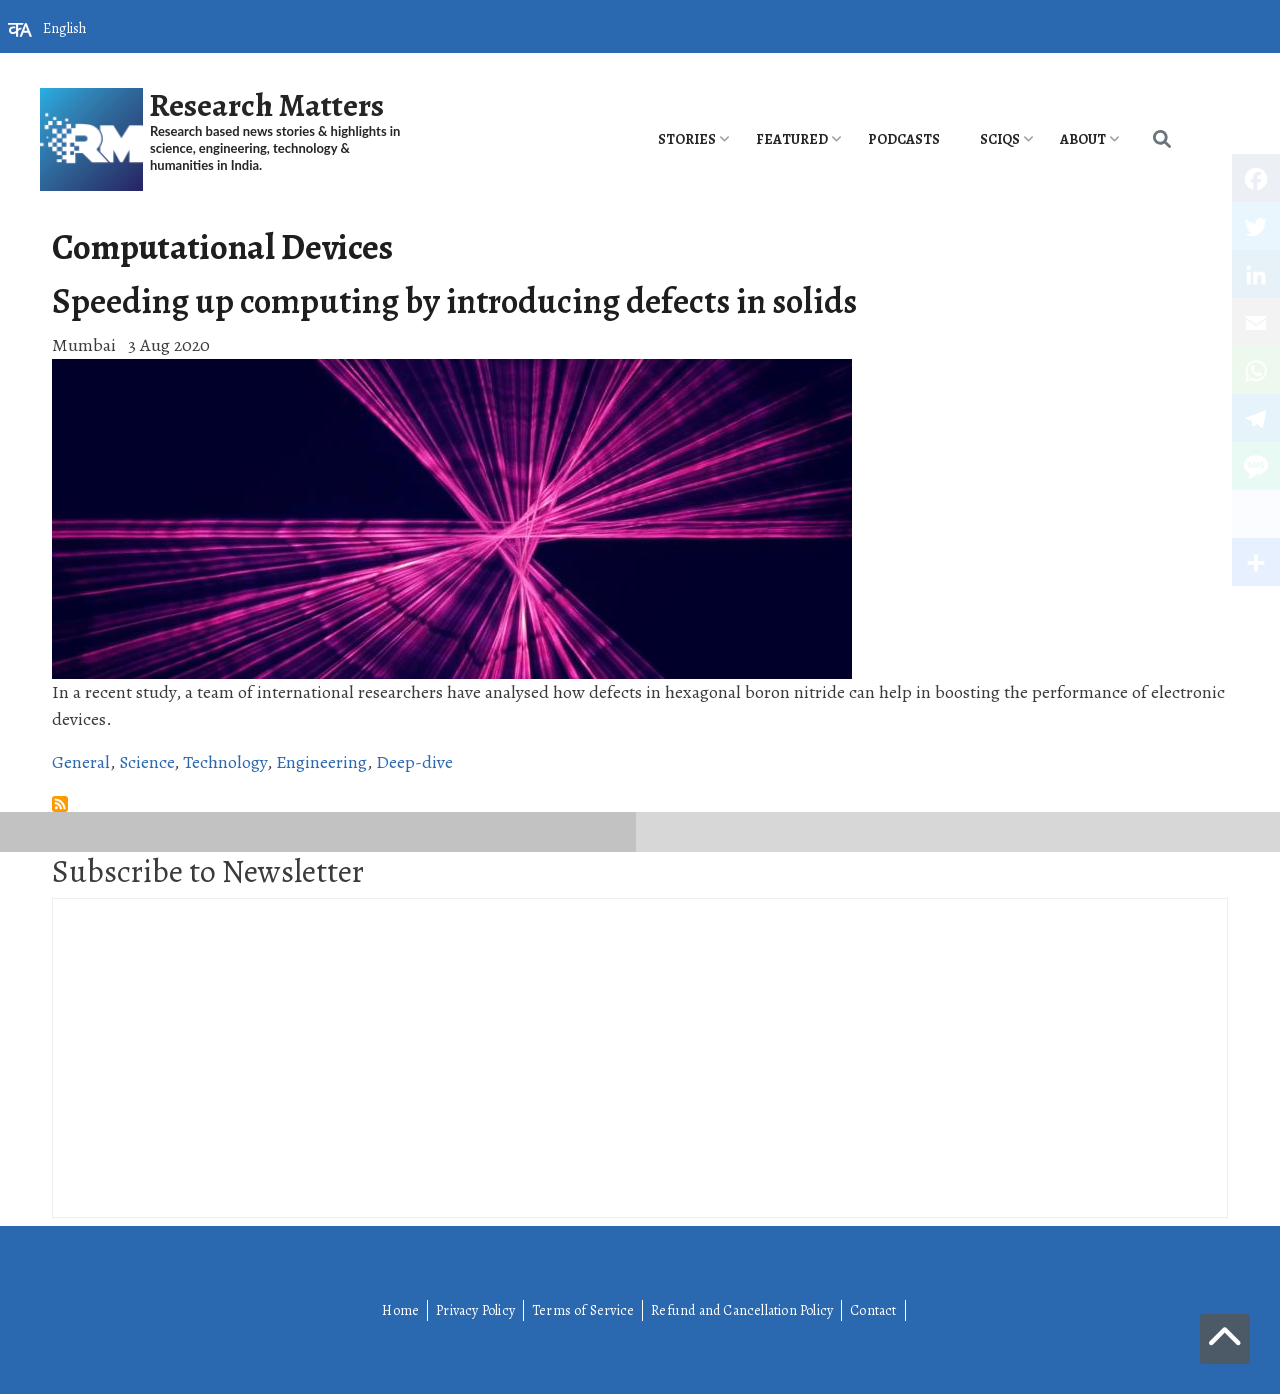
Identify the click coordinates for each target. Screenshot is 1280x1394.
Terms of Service (583, 1310)
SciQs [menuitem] (1000, 139)
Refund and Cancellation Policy (742, 1310)
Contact (873, 1310)
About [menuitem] (1083, 139)
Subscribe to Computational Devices (60, 804)
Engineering (321, 762)
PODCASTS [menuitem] (904, 139)
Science (146, 762)
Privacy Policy (475, 1310)
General (81, 762)
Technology (225, 762)
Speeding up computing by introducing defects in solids (454, 301)
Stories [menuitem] (687, 139)
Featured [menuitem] (792, 139)
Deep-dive (414, 762)
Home (400, 1310)
